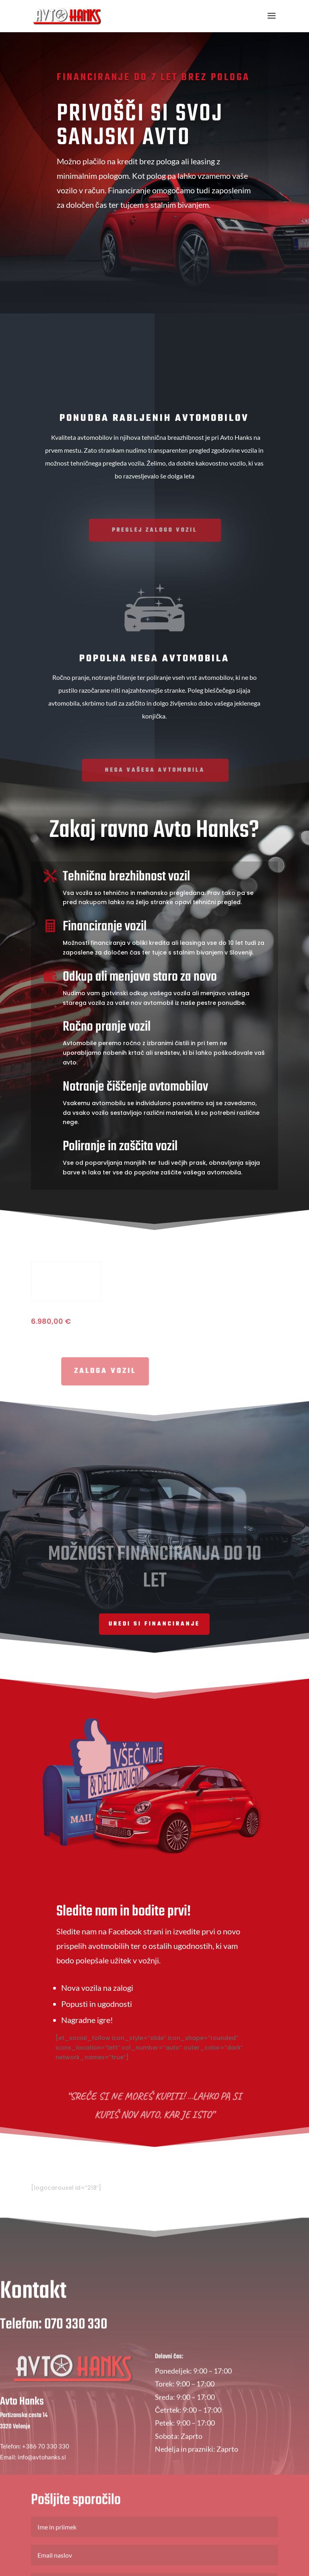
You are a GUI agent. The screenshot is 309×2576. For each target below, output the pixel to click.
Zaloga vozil (208, 250)
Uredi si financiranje (154, 1625)
